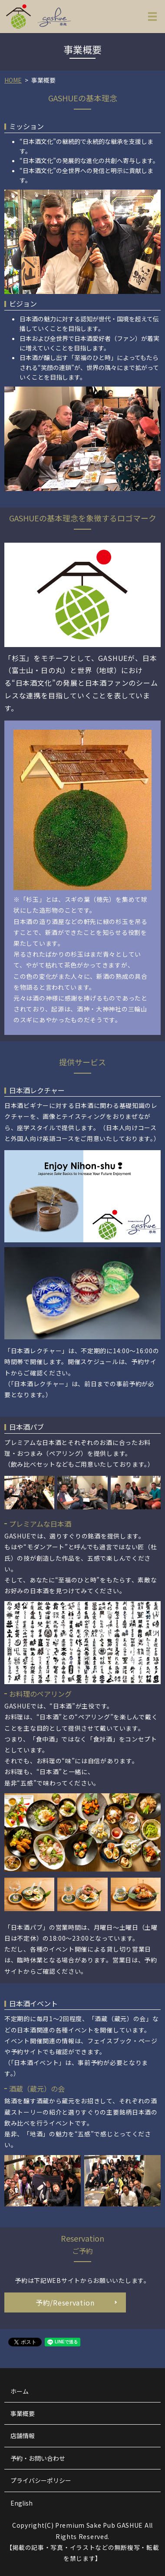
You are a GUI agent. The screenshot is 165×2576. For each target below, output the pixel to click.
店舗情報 (22, 2435)
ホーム (19, 2391)
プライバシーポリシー (40, 2480)
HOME (13, 80)
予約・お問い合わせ (37, 2458)
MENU (152, 18)
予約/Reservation (65, 2302)
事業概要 (22, 2413)
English (21, 2503)
